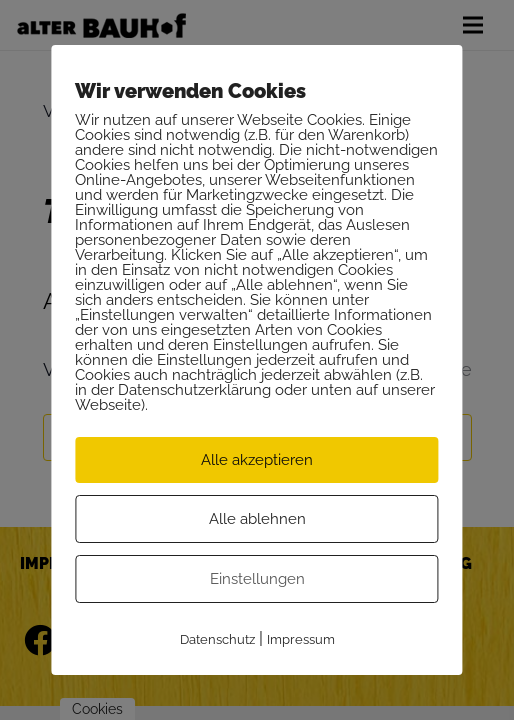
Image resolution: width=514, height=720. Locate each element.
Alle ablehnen (257, 519)
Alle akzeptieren (257, 460)
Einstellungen (257, 579)
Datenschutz (217, 639)
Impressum (301, 639)
